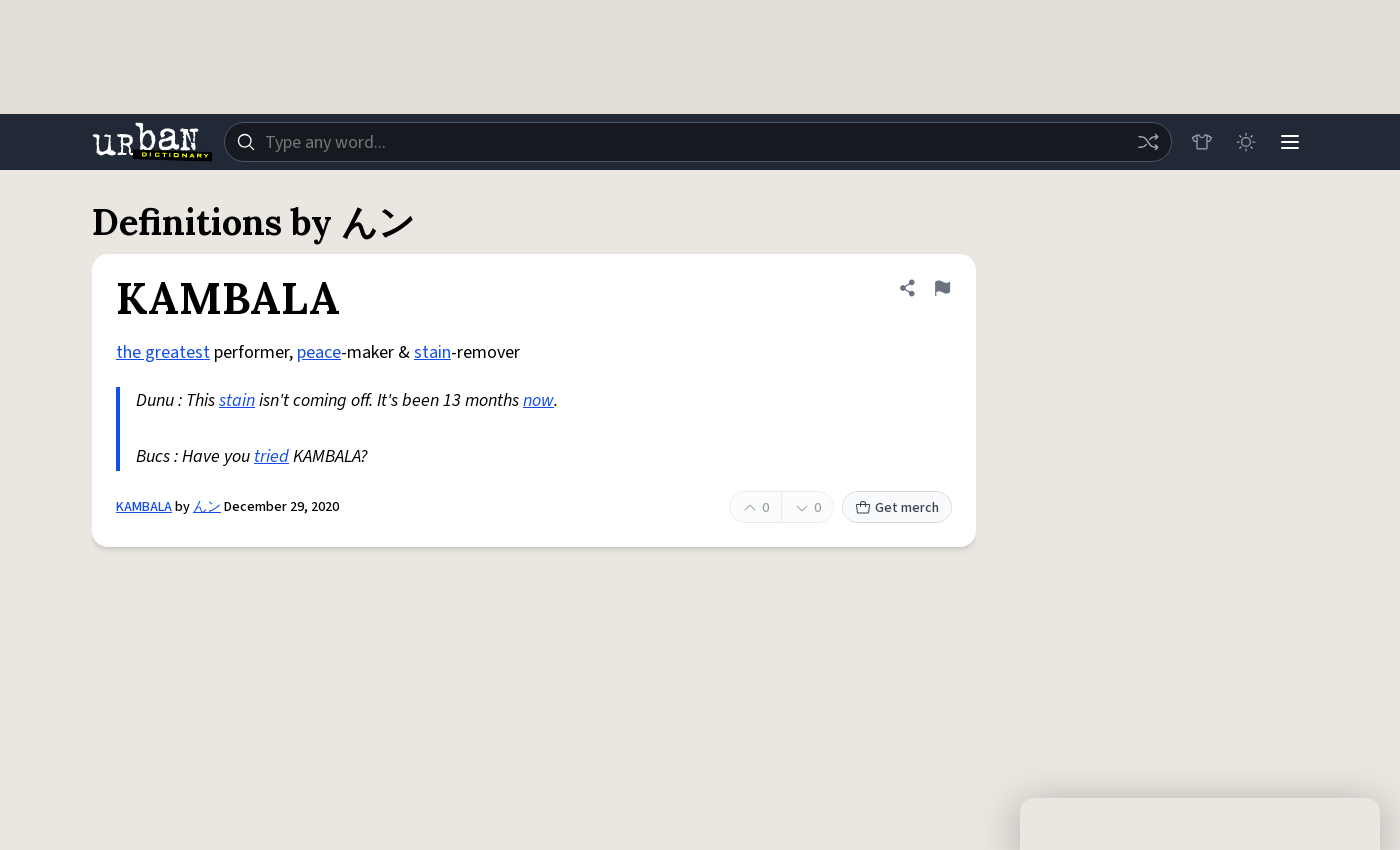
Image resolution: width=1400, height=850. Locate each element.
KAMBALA (144, 507)
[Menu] (1290, 142)
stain (432, 352)
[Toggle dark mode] (1246, 142)
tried (271, 456)
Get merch (897, 508)
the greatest (163, 352)
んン (207, 507)
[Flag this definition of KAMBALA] (942, 288)
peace (319, 352)
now (538, 400)
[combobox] (698, 142)
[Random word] (1148, 142)
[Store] (1202, 142)
